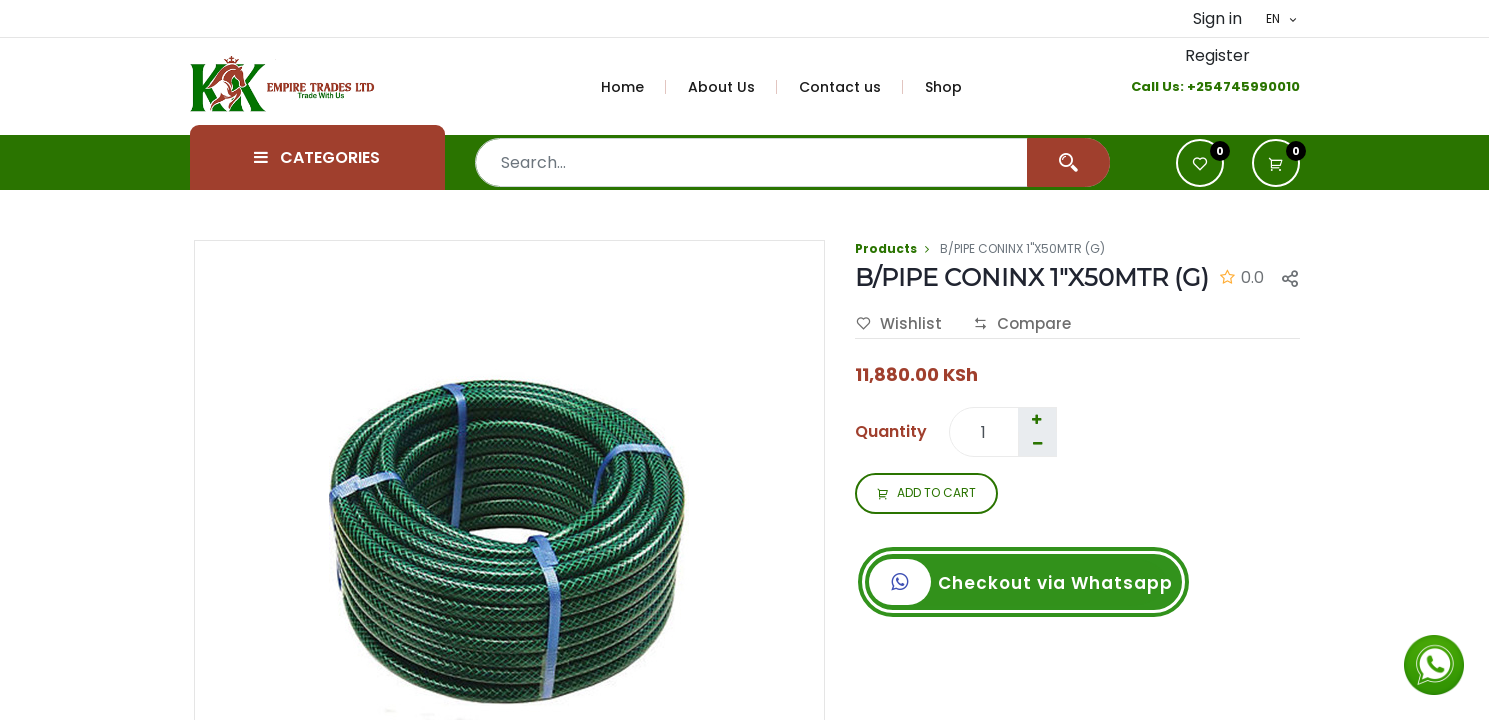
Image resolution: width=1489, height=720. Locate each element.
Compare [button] (1022, 324)
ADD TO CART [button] (926, 494)
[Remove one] (1038, 444)
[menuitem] (634, 87)
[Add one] (1037, 420)
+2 (1195, 86)
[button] (1276, 163)
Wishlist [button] (899, 324)
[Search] (1068, 162)
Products (886, 248)
